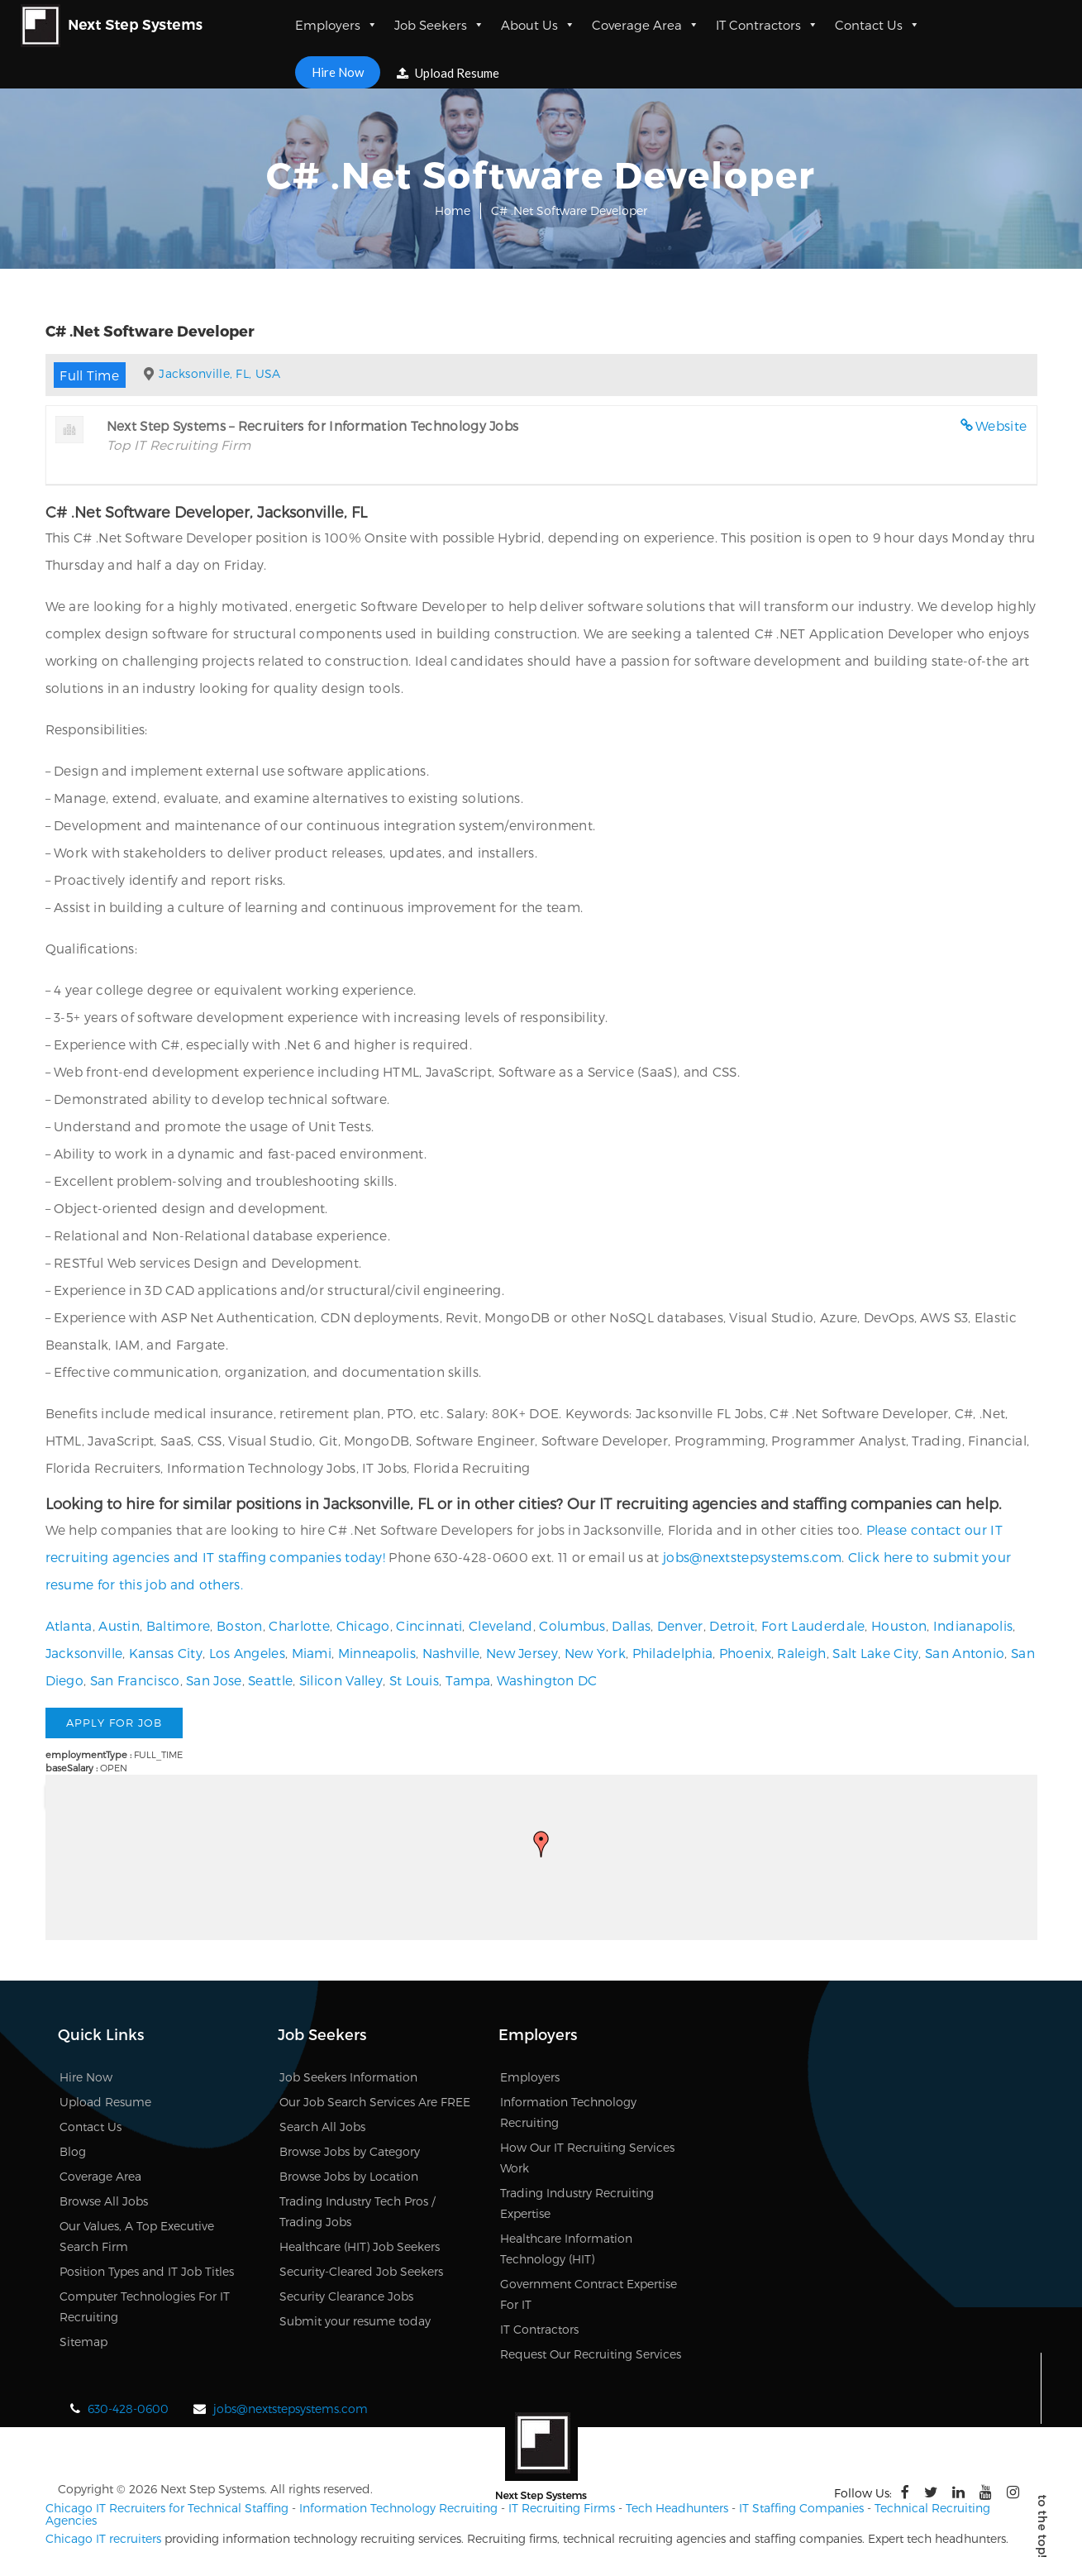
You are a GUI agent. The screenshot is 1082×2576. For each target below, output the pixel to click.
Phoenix (745, 1653)
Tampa (468, 1680)
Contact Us (877, 24)
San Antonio (964, 1653)
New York (595, 1653)
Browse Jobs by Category (349, 2152)
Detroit (732, 1625)
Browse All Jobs (104, 2202)
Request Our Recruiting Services (590, 2355)
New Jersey (522, 1653)
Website (1001, 425)
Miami (312, 1653)
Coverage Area (645, 24)
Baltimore (178, 1625)
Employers (336, 24)
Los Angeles (247, 1653)
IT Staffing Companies (801, 2508)
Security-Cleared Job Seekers (361, 2272)
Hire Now (338, 72)
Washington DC (547, 1680)
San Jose (213, 1680)
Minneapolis (377, 1653)
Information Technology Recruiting (398, 2508)
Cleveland (501, 1625)
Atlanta (69, 1625)
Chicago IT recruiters (103, 2538)
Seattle (270, 1680)
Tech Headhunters (677, 2508)
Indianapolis (973, 1625)
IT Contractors (767, 24)
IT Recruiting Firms (561, 2508)
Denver (680, 1625)
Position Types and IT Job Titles (147, 2272)
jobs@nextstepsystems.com (752, 1557)
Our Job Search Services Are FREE (374, 2103)
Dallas (631, 1625)
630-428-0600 (128, 2409)
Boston (240, 1625)
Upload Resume (448, 72)
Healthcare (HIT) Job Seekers (359, 2247)
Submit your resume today (355, 2322)
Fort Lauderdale (813, 1625)
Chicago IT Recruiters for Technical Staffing (166, 2508)
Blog (73, 2152)
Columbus (572, 1625)
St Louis (414, 1680)
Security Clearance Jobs (346, 2297)
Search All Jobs (322, 2127)
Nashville (451, 1653)
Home (452, 210)
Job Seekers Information (348, 2078)
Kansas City (166, 1653)
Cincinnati (429, 1625)
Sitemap (83, 2342)
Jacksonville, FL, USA (219, 373)
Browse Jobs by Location (348, 2177)
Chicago (363, 1625)
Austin (119, 1625)
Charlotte (299, 1625)
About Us (538, 24)
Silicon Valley (341, 1680)
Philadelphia (672, 1653)
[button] (541, 1844)
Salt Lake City (875, 1653)
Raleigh (801, 1653)
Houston (899, 1625)
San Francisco (135, 1680)
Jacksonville (84, 1653)
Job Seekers (439, 24)
